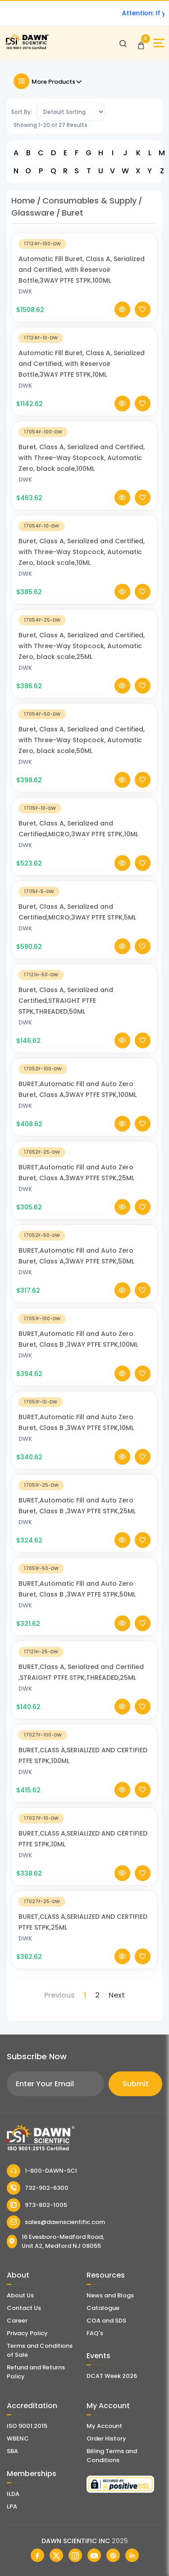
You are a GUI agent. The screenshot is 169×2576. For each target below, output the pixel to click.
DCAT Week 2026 (112, 2376)
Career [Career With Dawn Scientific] (17, 2320)
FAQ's (95, 2333)
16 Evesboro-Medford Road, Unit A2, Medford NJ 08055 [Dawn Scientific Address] (55, 2241)
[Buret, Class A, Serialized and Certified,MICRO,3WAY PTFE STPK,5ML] (84, 903)
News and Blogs (110, 2295)
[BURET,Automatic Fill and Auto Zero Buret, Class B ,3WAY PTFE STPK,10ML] (84, 1413)
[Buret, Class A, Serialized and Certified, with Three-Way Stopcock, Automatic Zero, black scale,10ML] (84, 537)
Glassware (33, 212)
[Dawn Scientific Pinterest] (113, 2555)
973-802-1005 (37, 2205)
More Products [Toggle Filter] (48, 81)
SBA (12, 2451)
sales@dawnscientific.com (56, 2222)
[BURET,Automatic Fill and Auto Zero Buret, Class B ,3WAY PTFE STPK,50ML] (84, 1580)
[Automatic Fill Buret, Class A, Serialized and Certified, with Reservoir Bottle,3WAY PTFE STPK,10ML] (84, 349)
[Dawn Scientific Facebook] (37, 2555)
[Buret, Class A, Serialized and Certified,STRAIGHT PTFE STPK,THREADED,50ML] (84, 986)
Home (23, 200)
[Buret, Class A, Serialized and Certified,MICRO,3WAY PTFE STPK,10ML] (84, 820)
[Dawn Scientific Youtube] (94, 2555)
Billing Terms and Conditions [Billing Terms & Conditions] (112, 2455)
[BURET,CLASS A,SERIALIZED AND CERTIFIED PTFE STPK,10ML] (84, 1830)
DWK (25, 303)
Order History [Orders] (106, 2438)
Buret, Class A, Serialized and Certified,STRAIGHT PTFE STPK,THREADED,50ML (65, 1012)
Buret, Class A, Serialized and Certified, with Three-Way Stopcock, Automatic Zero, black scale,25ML (81, 658)
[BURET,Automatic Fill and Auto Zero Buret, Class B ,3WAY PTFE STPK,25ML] (84, 1496)
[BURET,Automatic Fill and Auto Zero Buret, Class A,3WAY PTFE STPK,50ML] (84, 1247)
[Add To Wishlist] (143, 321)
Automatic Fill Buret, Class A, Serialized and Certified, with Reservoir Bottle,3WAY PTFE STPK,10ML (81, 376)
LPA (12, 2506)
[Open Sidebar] (158, 43)
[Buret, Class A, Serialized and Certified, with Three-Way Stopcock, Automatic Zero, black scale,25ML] (84, 631)
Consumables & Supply (89, 200)
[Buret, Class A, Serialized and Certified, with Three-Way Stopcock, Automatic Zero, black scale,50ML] (84, 725)
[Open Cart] (141, 43)
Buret (72, 212)
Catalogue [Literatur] (103, 2308)
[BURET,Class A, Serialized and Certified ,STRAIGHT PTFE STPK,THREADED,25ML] (84, 1663)
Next (117, 1995)
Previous (59, 1995)
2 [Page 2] (97, 1995)
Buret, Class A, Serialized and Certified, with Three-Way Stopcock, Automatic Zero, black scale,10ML (81, 564)
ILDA (13, 2494)
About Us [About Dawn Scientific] (20, 2295)
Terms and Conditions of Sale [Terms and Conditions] (40, 2350)
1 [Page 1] (85, 1995)
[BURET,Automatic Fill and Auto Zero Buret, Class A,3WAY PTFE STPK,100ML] (84, 1080)
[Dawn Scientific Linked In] (132, 2555)
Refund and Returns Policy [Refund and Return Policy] (36, 2372)
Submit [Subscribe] (136, 2084)
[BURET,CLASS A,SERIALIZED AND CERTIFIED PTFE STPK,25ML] (84, 1913)
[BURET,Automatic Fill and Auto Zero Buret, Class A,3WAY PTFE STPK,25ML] (84, 1163)
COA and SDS (106, 2320)
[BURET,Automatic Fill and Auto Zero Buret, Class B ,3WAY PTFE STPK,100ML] (84, 1330)
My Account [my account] (104, 2426)
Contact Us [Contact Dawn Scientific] (24, 2308)
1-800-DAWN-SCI (42, 2171)
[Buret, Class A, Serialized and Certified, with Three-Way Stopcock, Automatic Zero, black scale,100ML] (84, 443)
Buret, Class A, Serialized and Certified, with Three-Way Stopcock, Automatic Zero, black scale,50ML (81, 752)
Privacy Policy (27, 2333)
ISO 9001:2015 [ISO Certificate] (27, 2426)
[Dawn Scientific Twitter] (56, 2555)
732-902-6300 (38, 2188)
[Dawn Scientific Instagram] (75, 2555)
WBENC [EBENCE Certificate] (18, 2438)
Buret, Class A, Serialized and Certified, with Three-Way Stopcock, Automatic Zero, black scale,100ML (81, 470)
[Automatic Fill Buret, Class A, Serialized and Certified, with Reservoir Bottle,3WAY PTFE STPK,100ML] (84, 255)
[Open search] (123, 43)
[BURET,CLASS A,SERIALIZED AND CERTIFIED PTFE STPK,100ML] (84, 1746)
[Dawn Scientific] (27, 48)
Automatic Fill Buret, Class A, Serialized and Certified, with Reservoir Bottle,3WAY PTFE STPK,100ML (81, 281)
